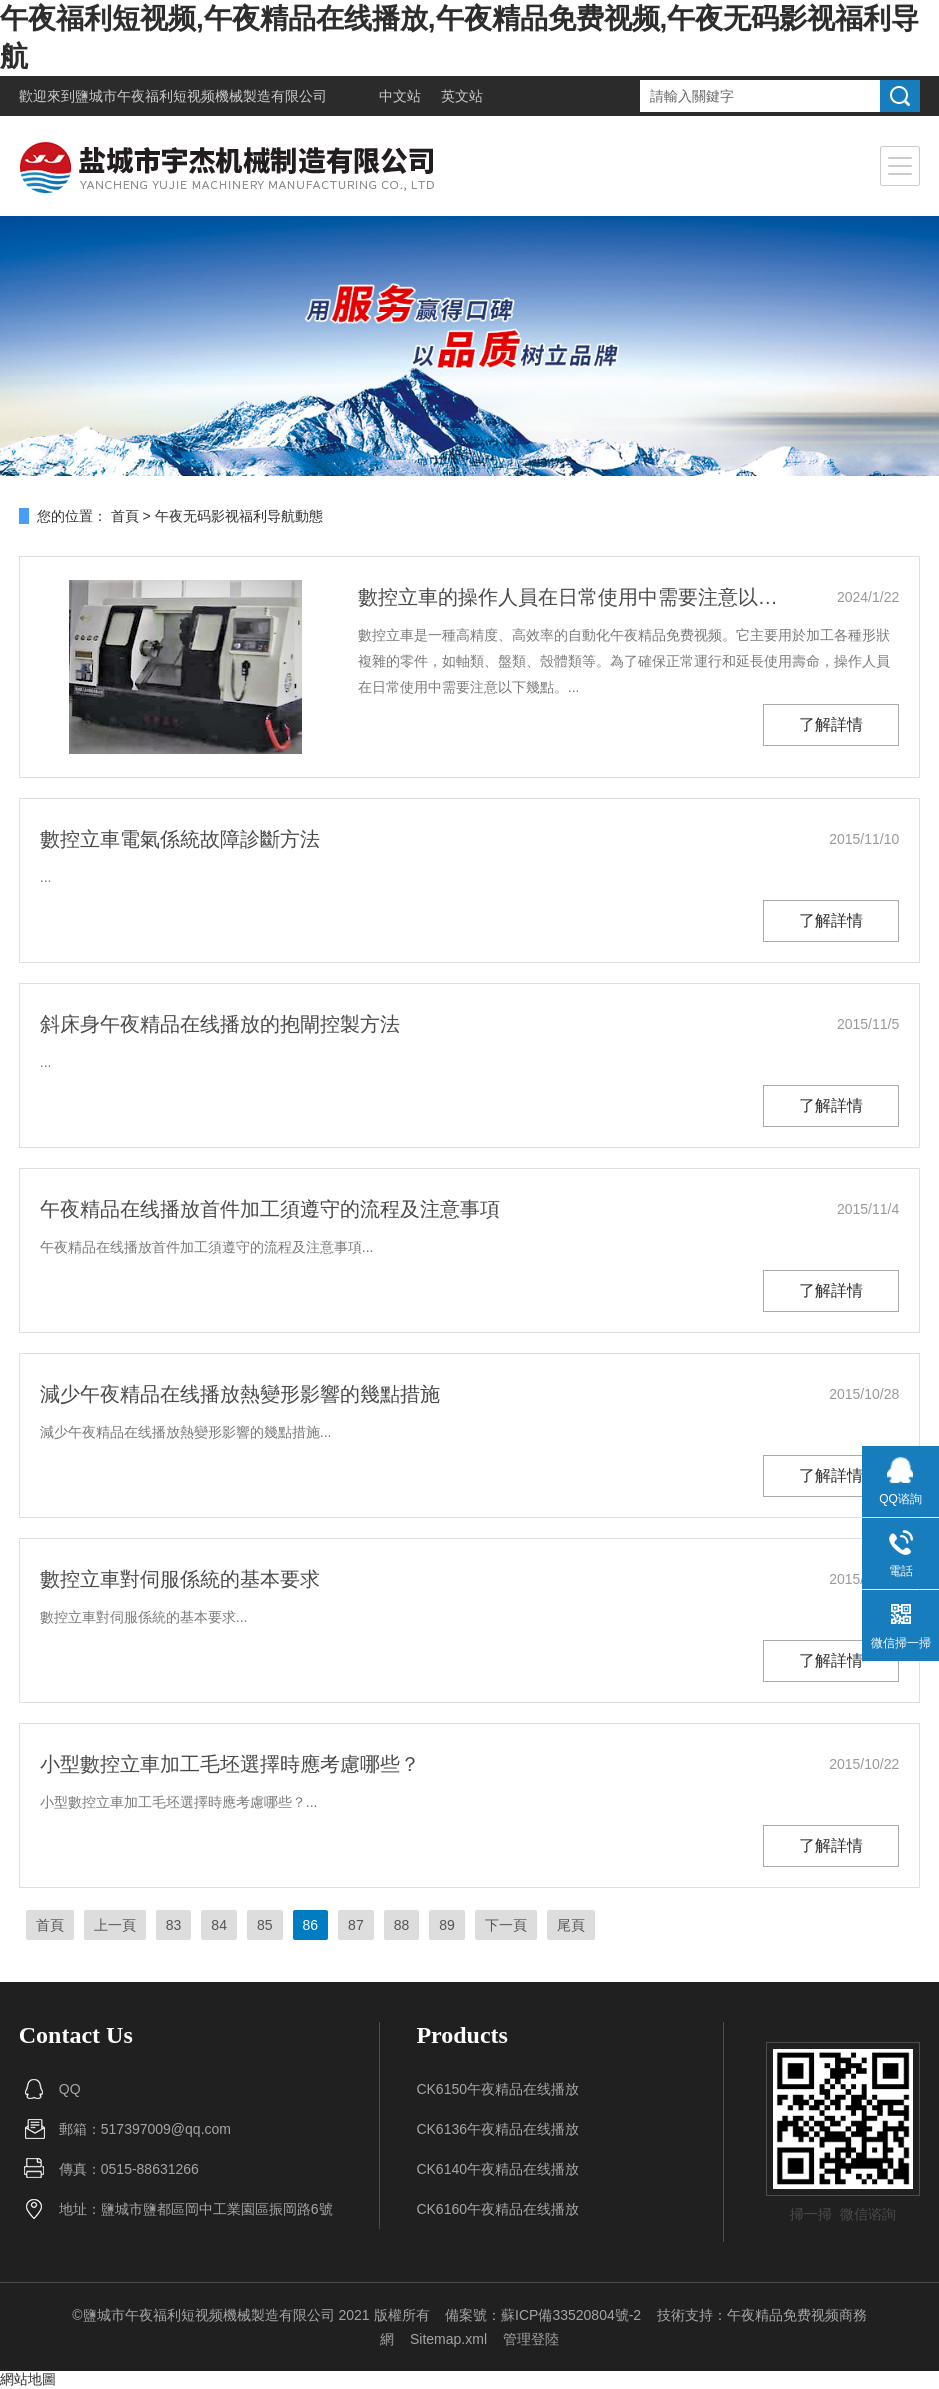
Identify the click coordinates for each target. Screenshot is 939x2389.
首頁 (125, 516)
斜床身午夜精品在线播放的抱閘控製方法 (220, 1024)
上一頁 (115, 1925)
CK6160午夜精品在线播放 (497, 2209)
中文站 (400, 96)
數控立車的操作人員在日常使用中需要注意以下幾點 (574, 597)
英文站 (462, 96)
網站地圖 (28, 2379)
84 (219, 1925)
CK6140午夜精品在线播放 (497, 2169)
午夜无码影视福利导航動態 (239, 516)
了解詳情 (831, 724)
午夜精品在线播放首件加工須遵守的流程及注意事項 (270, 1209)
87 (356, 1925)
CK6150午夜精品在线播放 (497, 2089)
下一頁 (506, 1925)
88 (402, 1925)
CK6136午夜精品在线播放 (497, 2129)
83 (174, 1925)
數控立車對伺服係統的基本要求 (180, 1579)
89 (447, 1925)
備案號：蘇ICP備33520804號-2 (543, 2315)
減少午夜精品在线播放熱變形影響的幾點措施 (240, 1394)
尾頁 (571, 1925)
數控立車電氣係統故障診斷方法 (180, 839)
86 (311, 1925)
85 (265, 1925)
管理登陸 (531, 2339)
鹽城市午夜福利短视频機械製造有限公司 (201, 96)
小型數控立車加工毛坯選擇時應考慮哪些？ (230, 1764)
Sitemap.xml (448, 2339)
